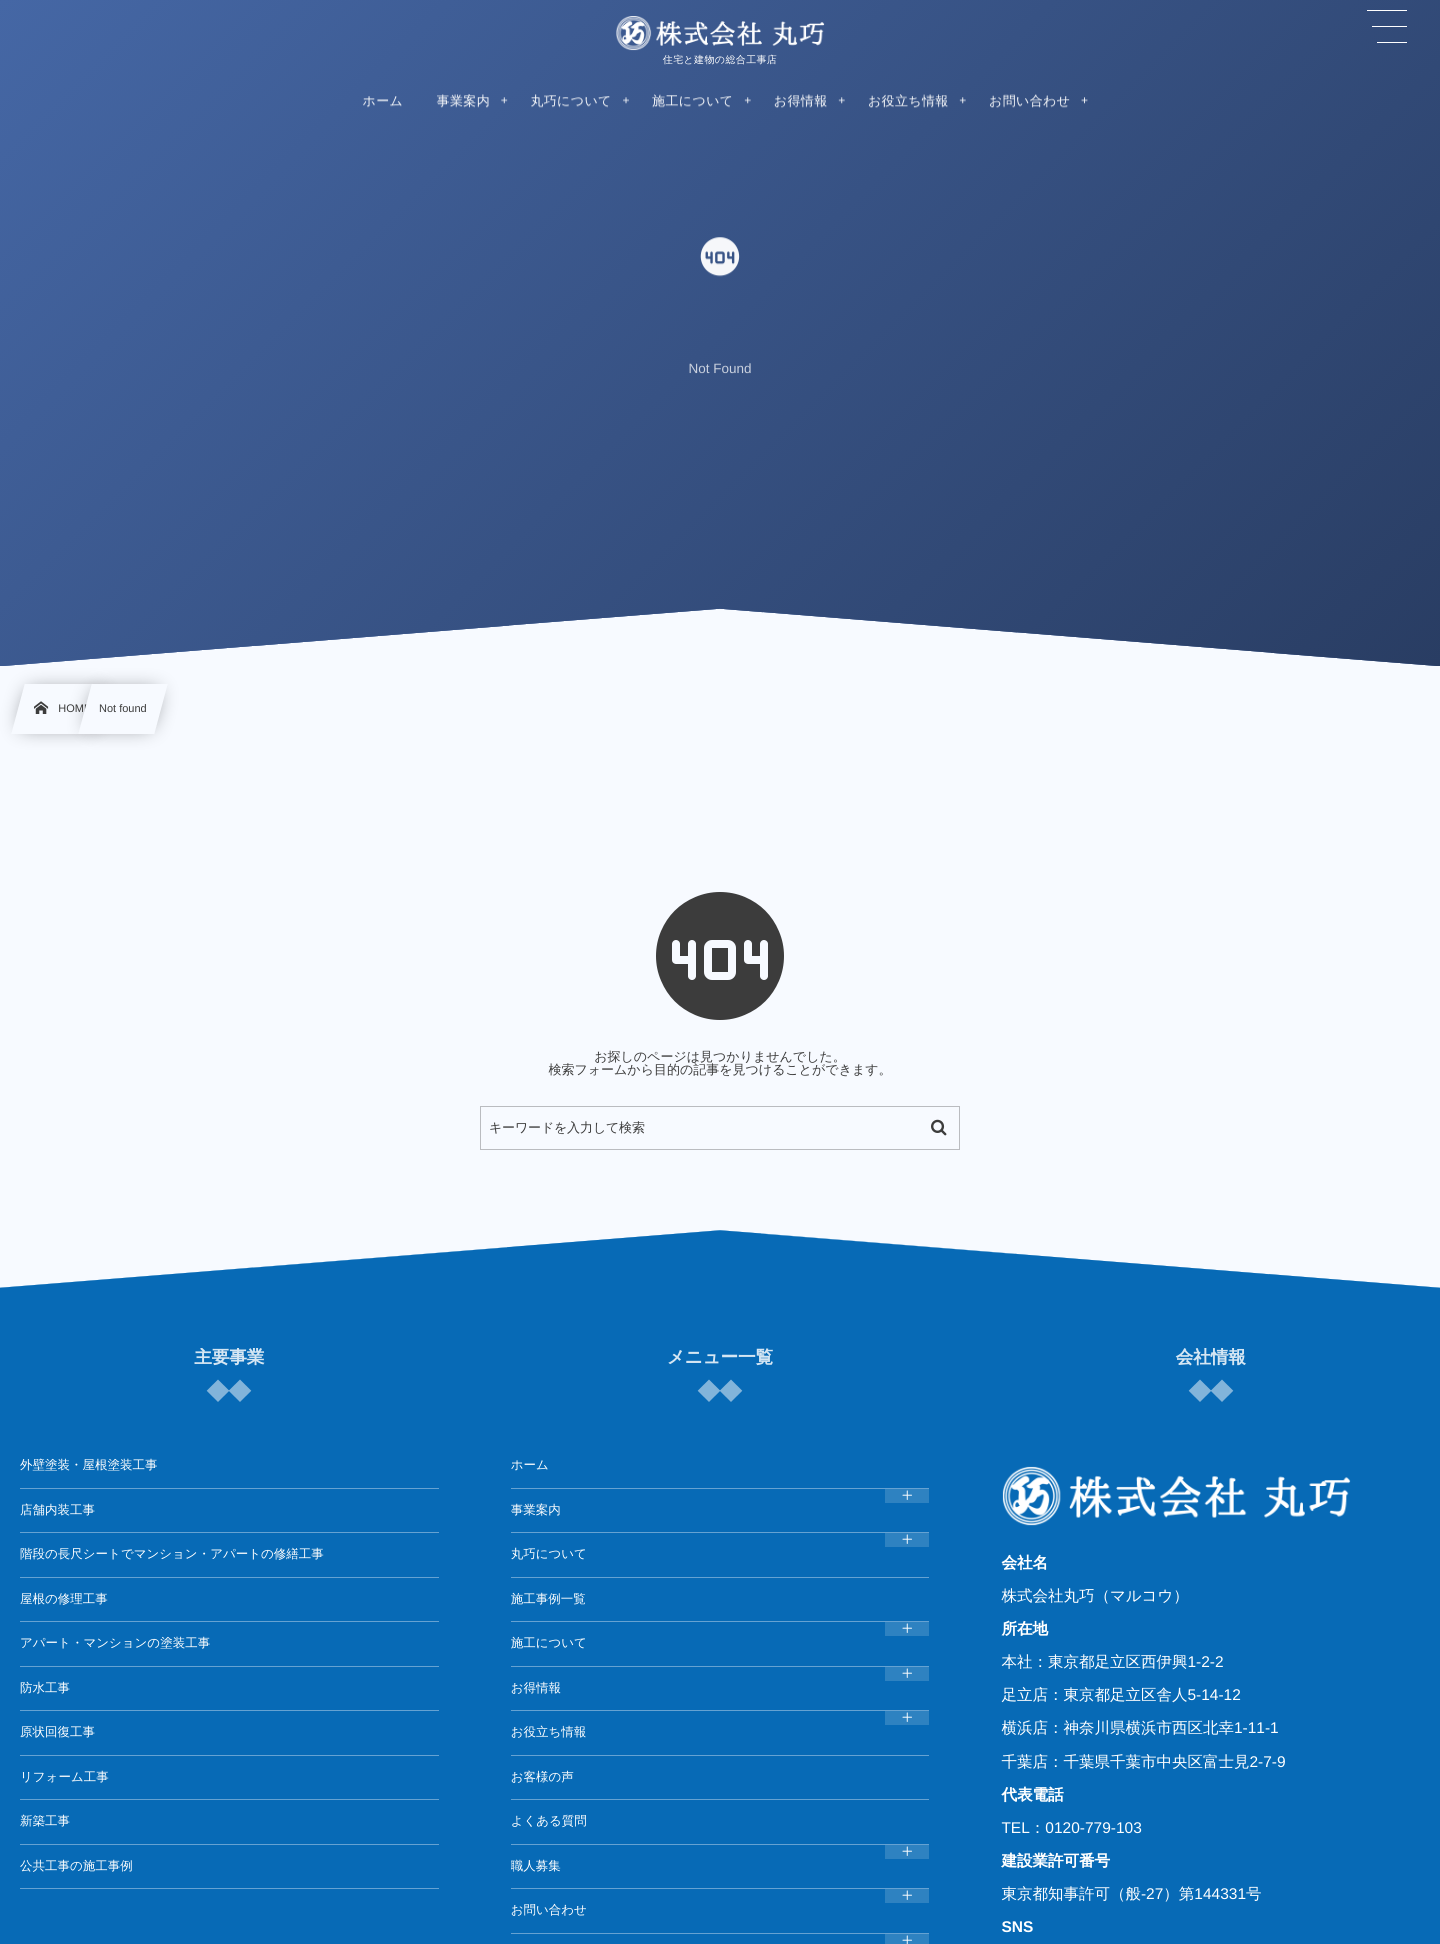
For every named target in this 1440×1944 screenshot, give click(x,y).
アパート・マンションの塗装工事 (115, 1643)
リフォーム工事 (64, 1777)
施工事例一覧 (548, 1599)
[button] (1387, 27)
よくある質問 (549, 1821)
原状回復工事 (57, 1732)
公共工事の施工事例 (76, 1866)
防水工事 (45, 1688)
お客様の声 (542, 1777)
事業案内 (536, 1510)
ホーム (530, 1465)
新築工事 (45, 1821)
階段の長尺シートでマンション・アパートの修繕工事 (172, 1554)
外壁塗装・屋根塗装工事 (89, 1465)
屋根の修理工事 (64, 1599)
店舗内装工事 (57, 1510)
